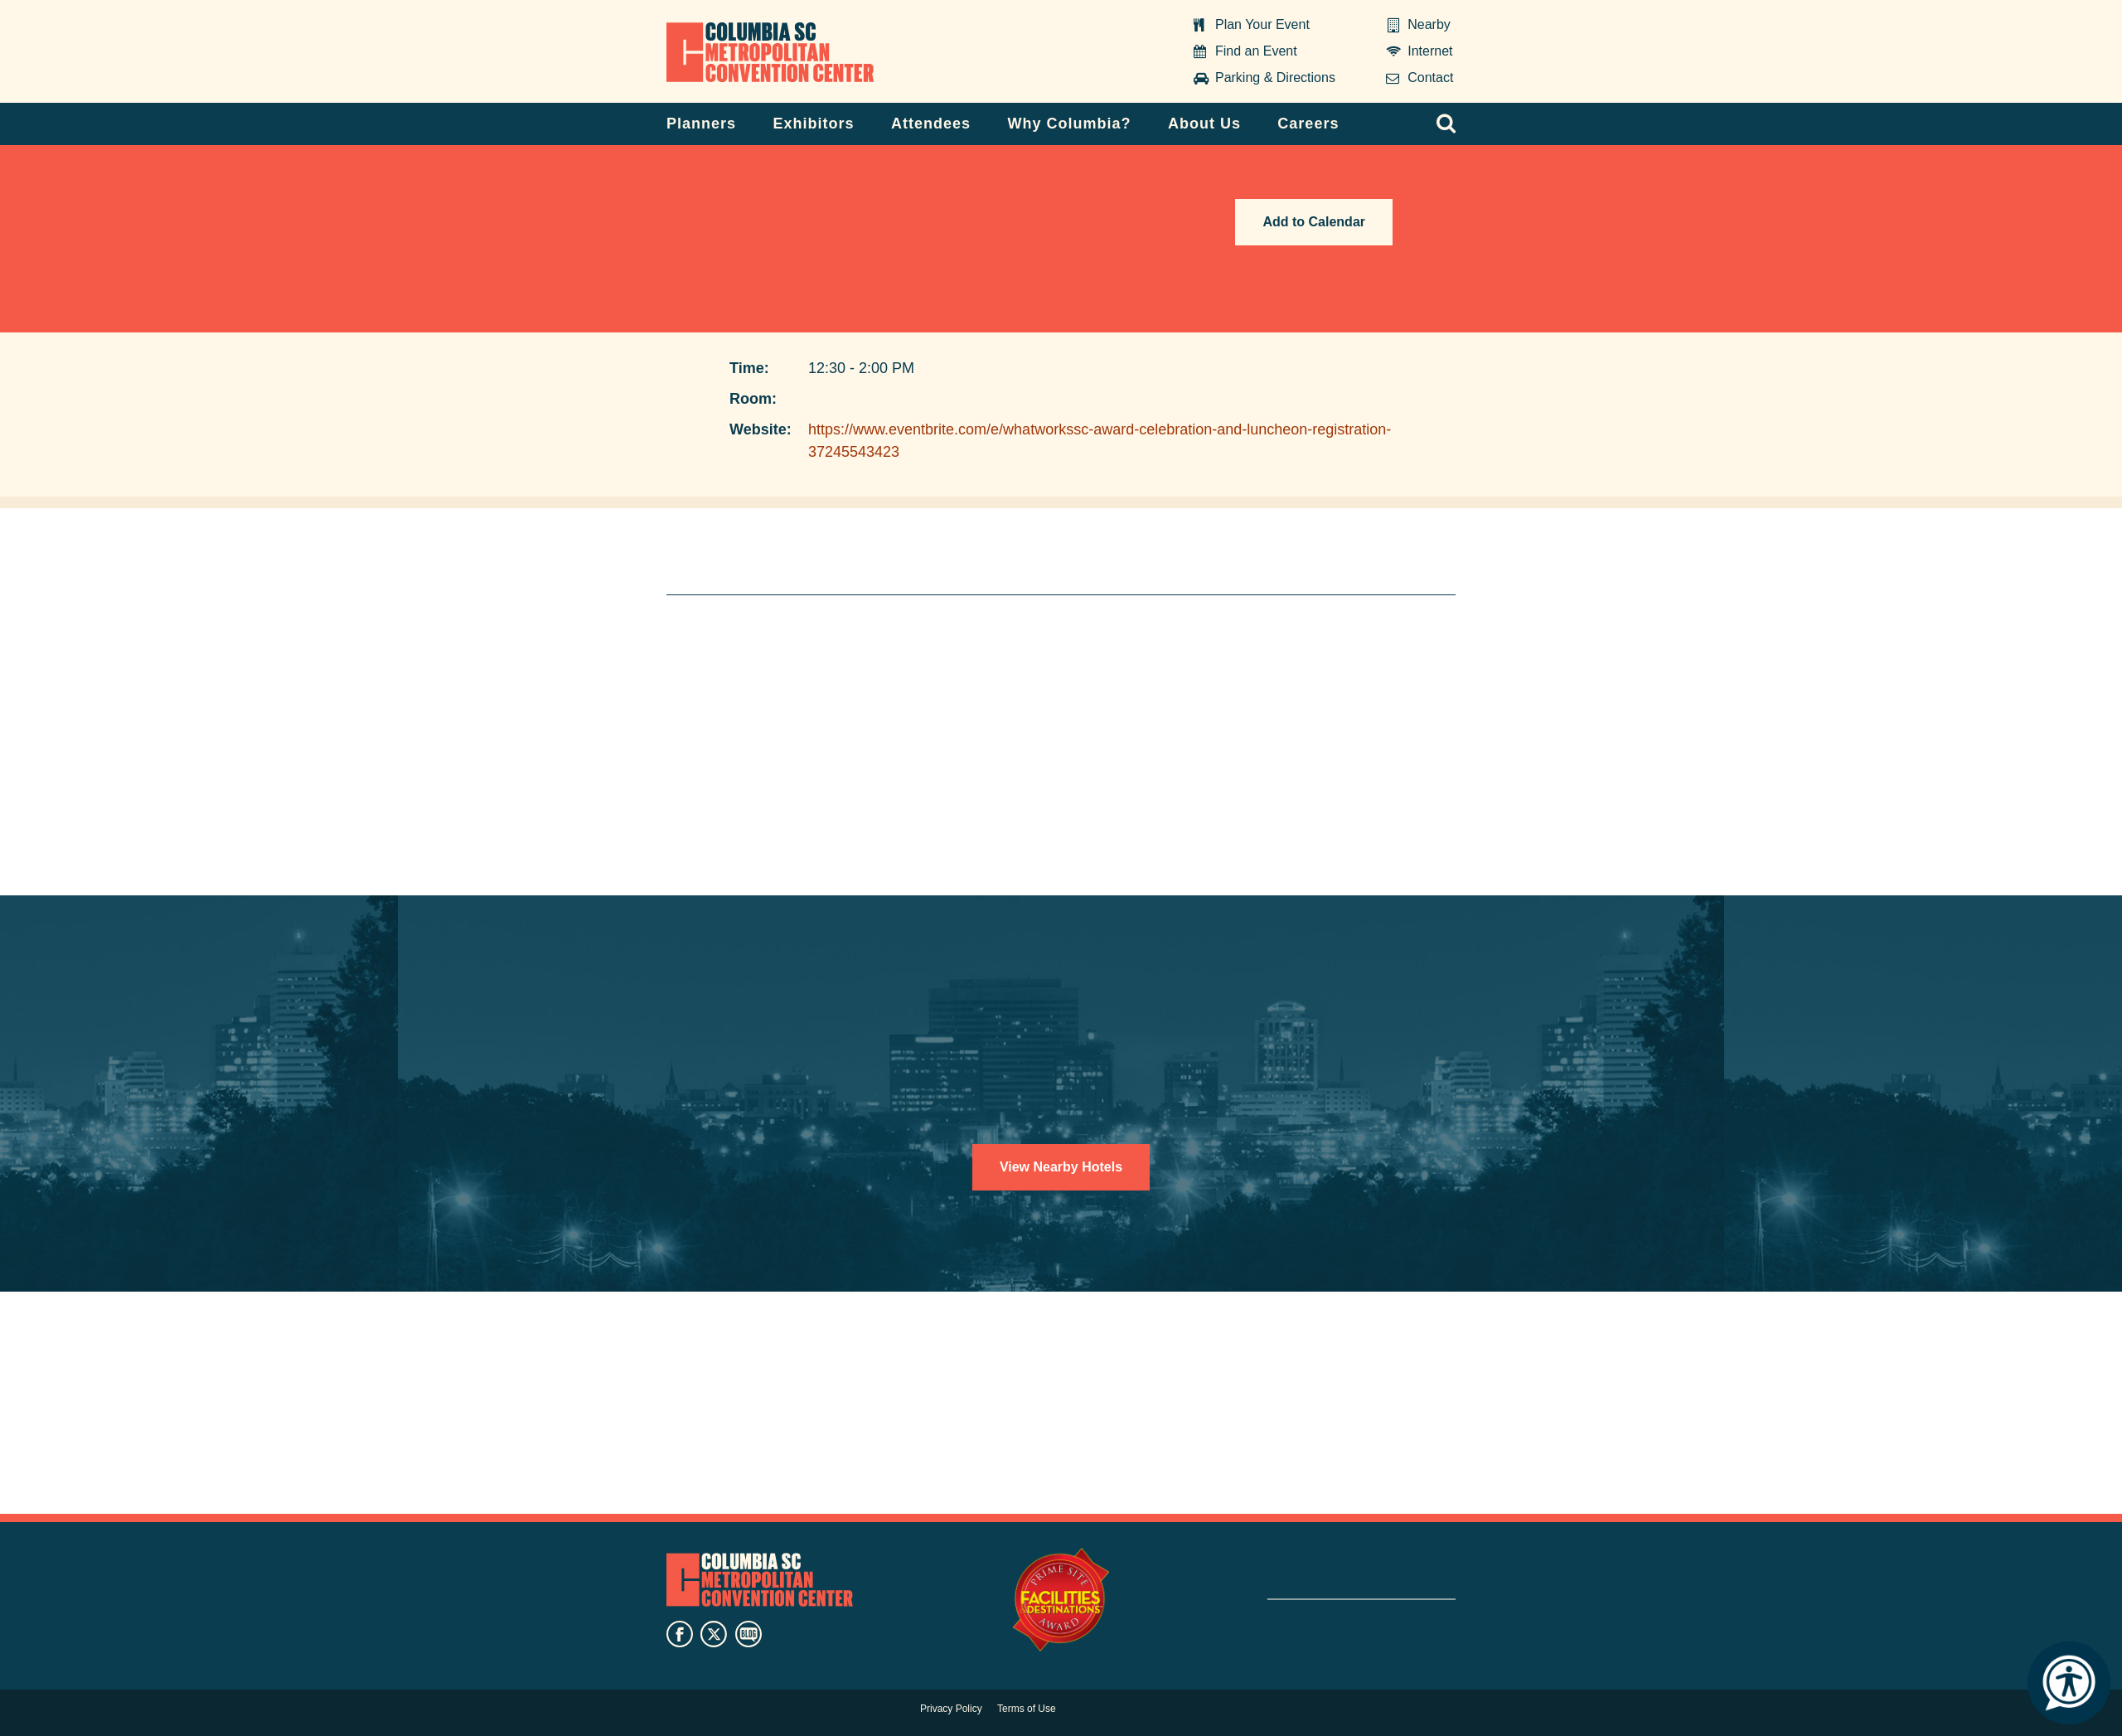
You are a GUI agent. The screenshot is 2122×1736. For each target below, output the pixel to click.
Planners (701, 123)
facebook (679, 1634)
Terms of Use (1026, 1708)
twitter (713, 1634)
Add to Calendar (1313, 222)
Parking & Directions (1275, 77)
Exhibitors (814, 123)
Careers (1308, 123)
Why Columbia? (1069, 123)
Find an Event (1256, 51)
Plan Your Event (1262, 24)
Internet (1429, 51)
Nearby (1429, 24)
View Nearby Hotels (1061, 1167)
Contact (1430, 77)
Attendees (931, 123)
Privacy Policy (951, 1708)
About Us (1204, 123)
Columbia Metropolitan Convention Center (770, 52)
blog (748, 1634)
